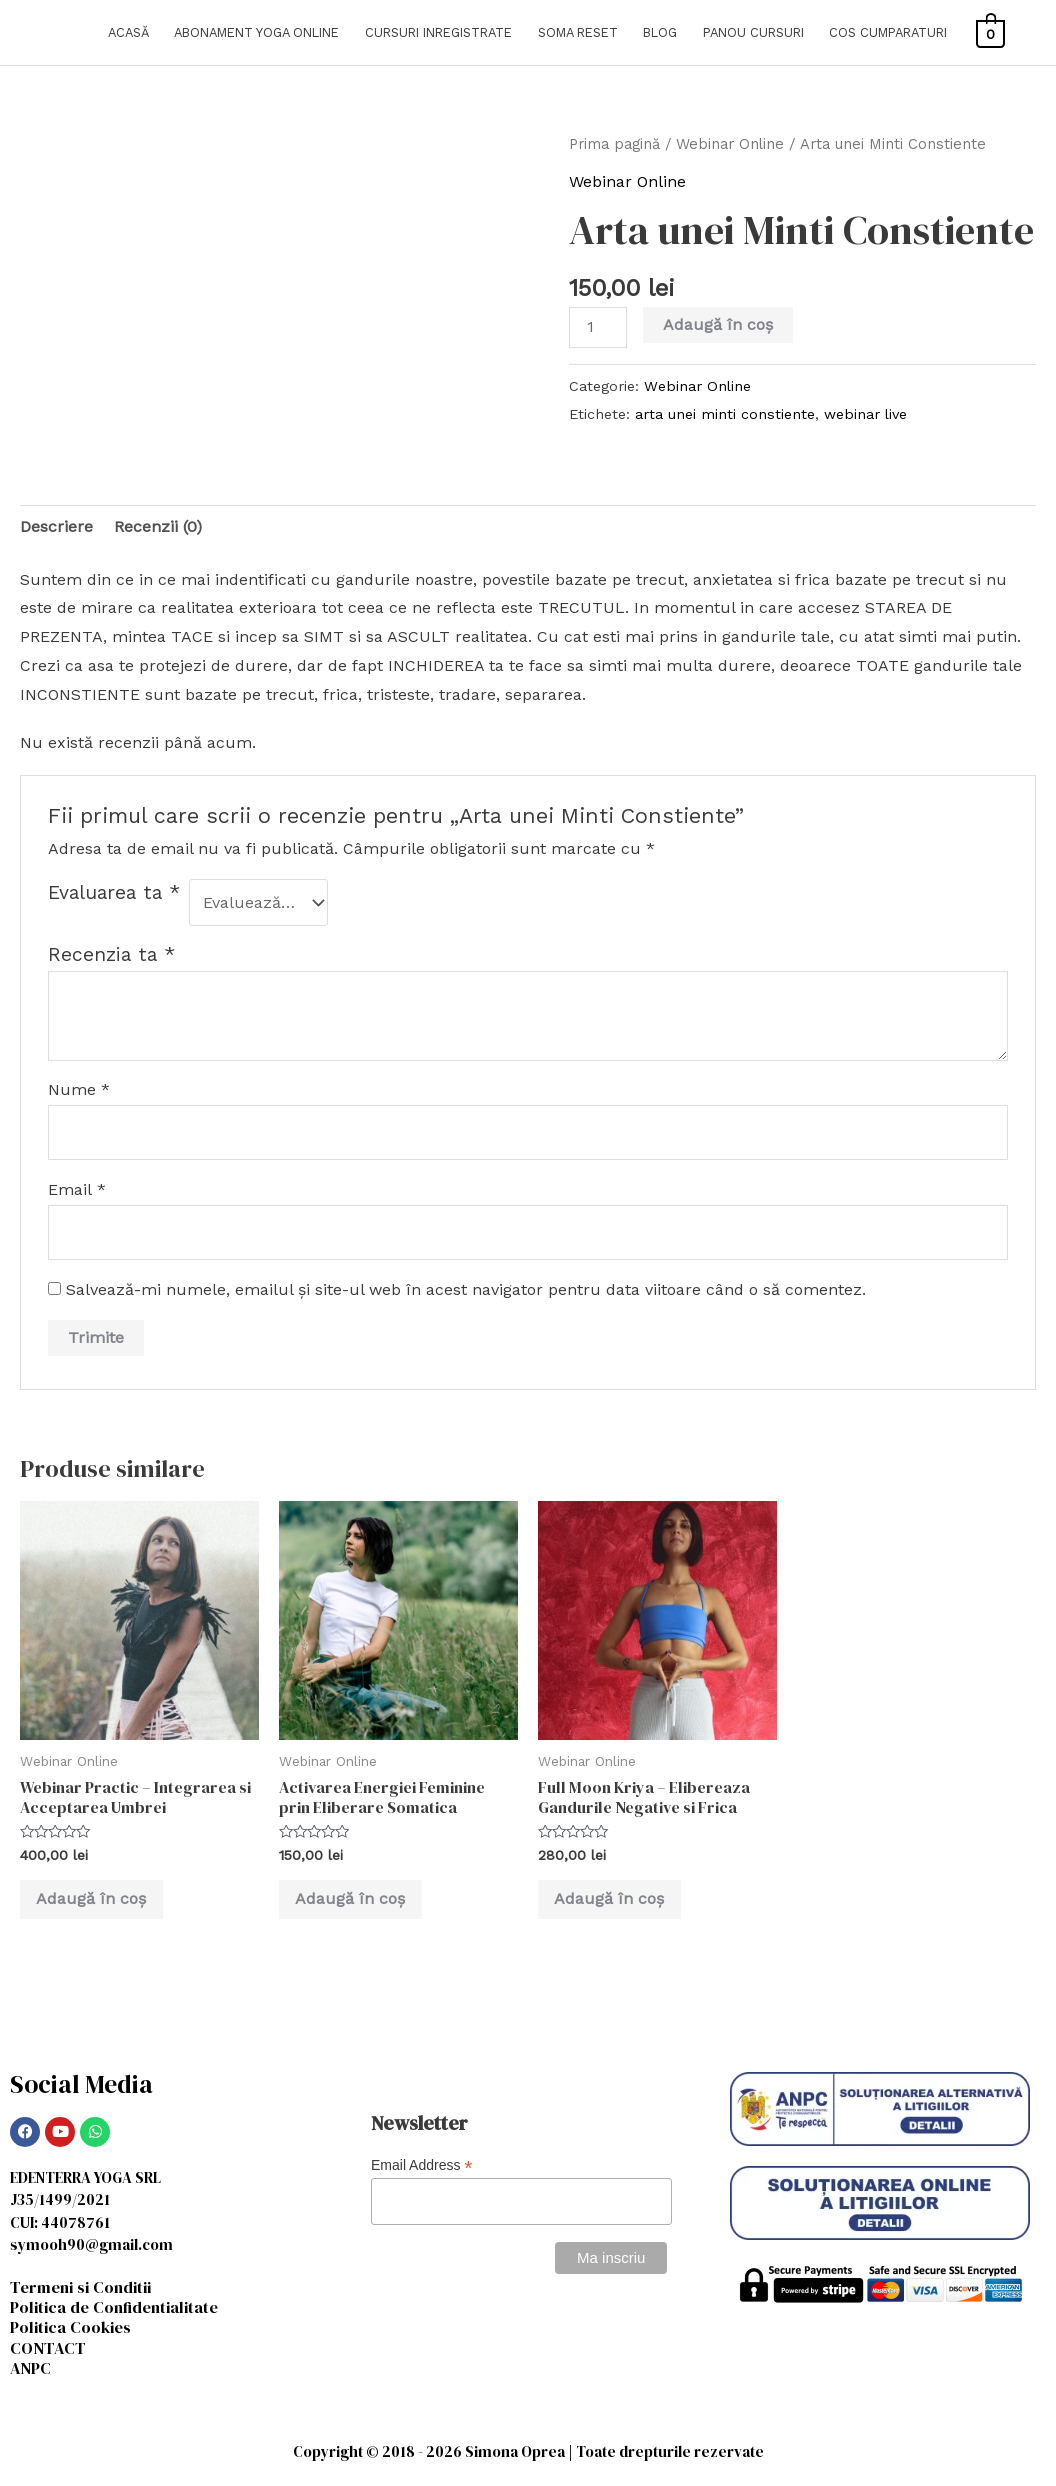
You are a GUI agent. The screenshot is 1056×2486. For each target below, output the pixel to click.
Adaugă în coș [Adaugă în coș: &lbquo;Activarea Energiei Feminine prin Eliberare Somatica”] (354, 1899)
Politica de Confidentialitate (119, 2309)
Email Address (422, 2167)
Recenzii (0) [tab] (158, 526)
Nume (79, 1089)
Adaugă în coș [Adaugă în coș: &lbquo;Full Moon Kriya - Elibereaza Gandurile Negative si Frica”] (613, 1899)
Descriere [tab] (56, 526)
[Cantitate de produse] (598, 327)
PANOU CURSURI (753, 32)
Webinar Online (730, 144)
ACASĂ (128, 32)
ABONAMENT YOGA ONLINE (256, 32)
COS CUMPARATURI (888, 32)
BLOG (660, 32)
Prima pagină (614, 144)
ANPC (31, 2370)
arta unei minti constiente (725, 414)
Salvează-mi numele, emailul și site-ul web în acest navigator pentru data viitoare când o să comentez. (466, 1289)
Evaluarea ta (114, 892)
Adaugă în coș (718, 324)
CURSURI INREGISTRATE (438, 32)
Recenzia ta (111, 954)
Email (77, 1189)
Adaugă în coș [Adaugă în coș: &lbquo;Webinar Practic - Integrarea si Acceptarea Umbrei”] (95, 1899)
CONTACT (48, 2350)
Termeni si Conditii (85, 2288)
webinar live (865, 414)
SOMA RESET (578, 32)
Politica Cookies (73, 2329)
